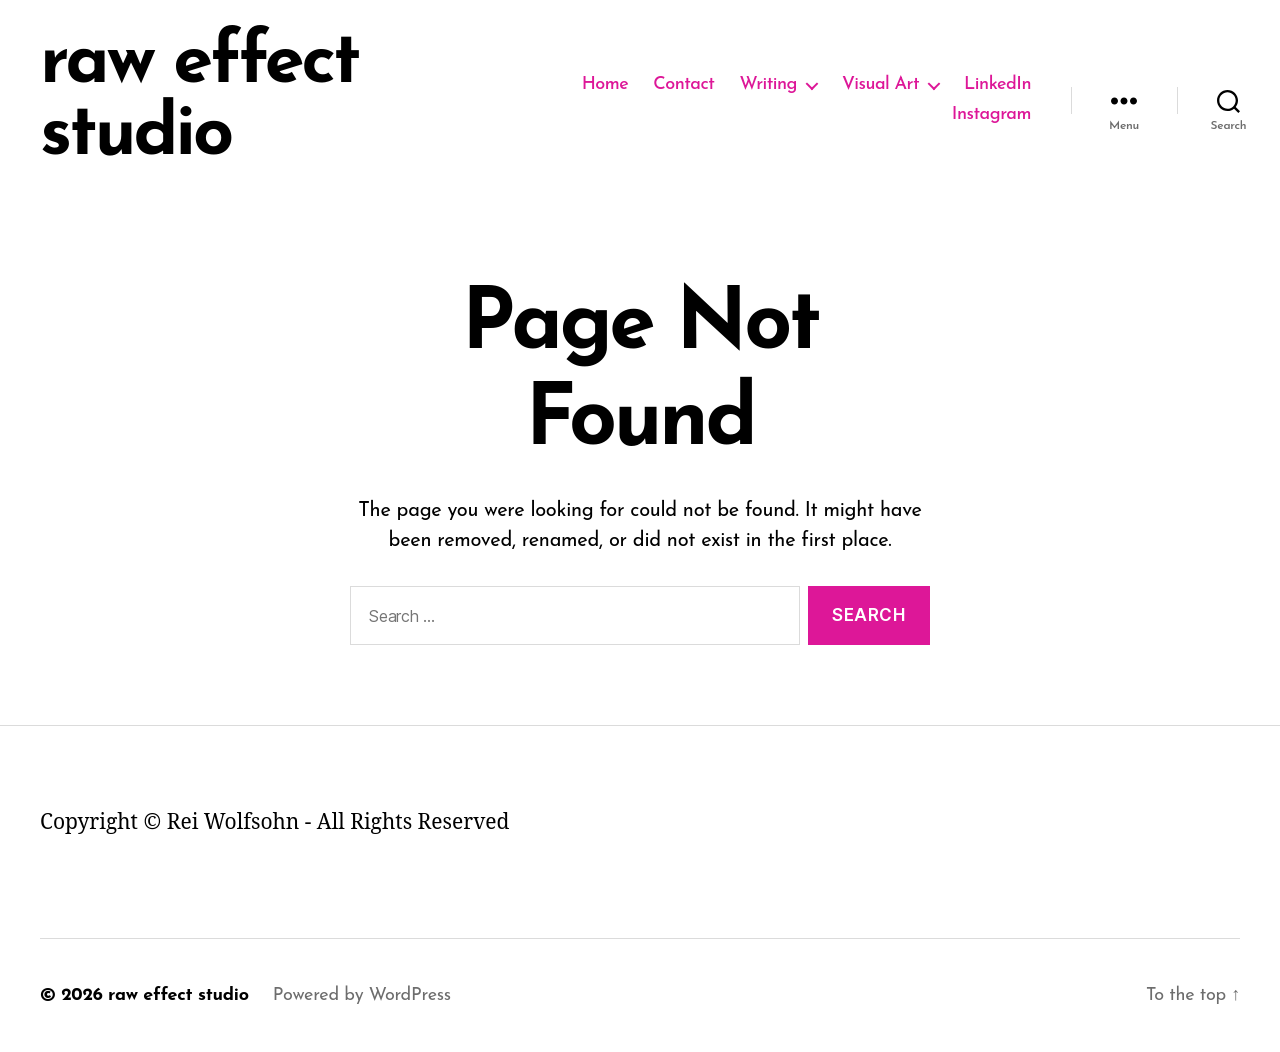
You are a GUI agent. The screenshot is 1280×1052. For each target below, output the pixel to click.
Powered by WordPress (362, 995)
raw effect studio (199, 100)
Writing (768, 84)
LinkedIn (997, 84)
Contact (683, 84)
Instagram (991, 114)
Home (605, 84)
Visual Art (880, 84)
